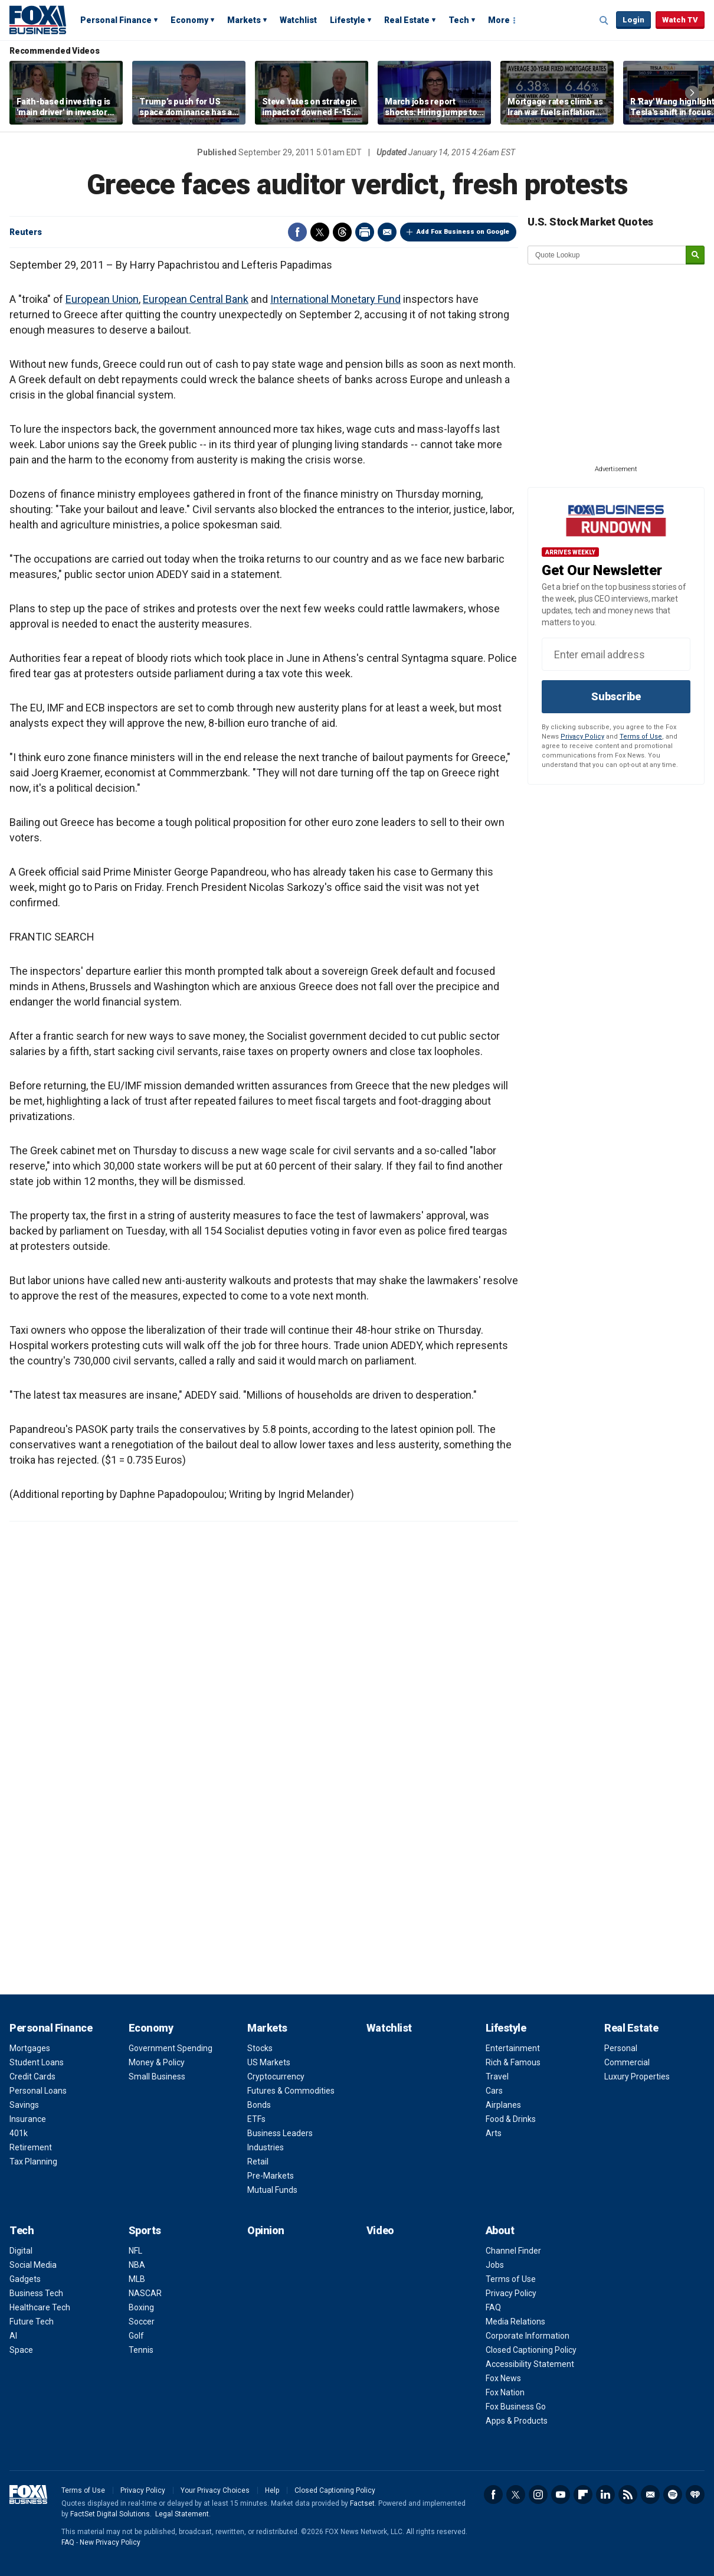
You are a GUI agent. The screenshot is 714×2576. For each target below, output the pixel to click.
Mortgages (29, 2048)
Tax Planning (33, 2161)
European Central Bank (195, 299)
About (500, 2230)
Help (272, 2490)
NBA (137, 2265)
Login (633, 19)
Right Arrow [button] (692, 93)
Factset (362, 2503)
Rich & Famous (513, 2062)
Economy (189, 20)
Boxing (141, 2307)
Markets (244, 20)
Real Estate (407, 20)
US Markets (268, 2062)
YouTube (560, 2494)
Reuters (25, 232)
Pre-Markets (270, 2175)
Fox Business (37, 19)
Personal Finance (116, 20)
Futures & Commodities (291, 2090)
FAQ (493, 2307)
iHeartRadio (695, 2494)
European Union (102, 299)
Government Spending (170, 2048)
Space (21, 2350)
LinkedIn (605, 2494)
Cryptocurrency (275, 2076)
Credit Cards (32, 2076)
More (499, 20)
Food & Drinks (511, 2119)
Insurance (27, 2119)
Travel (497, 2076)
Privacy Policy (582, 736)
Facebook (297, 232)
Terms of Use (641, 736)
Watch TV (680, 19)
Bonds (259, 2105)
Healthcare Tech (39, 2307)
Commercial (627, 2062)
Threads (342, 232)
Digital (20, 2250)
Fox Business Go (516, 2406)
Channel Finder (513, 2250)
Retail (257, 2161)
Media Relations (515, 2321)
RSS (627, 2494)
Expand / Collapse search (604, 20)
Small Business (157, 2076)
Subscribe (616, 696)
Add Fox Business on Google (463, 232)
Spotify (672, 2494)
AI (13, 2335)
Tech (458, 20)
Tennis (141, 2350)
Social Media (33, 2265)
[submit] (695, 255)
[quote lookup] (607, 255)
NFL (135, 2250)
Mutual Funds (272, 2190)
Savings (24, 2105)
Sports (145, 2230)
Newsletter (650, 2494)
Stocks (260, 2048)
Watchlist (298, 20)
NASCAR (145, 2293)
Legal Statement (182, 2514)
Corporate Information (527, 2335)
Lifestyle (347, 20)
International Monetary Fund (335, 299)
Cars (494, 2090)
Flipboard (583, 2494)
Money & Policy (157, 2062)
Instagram (538, 2494)
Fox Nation (505, 2392)
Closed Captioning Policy (531, 2350)
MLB (137, 2279)
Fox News (503, 2378)
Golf (136, 2335)
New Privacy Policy (110, 2542)
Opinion (265, 2230)
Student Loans (36, 2062)
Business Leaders (280, 2133)
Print (364, 232)
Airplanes (503, 2105)
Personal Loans (38, 2090)
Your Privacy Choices (215, 2490)
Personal (620, 2048)
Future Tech (31, 2321)
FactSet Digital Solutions (110, 2514)
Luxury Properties (637, 2076)
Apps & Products (517, 2420)
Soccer (142, 2321)
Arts (494, 2133)
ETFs (256, 2119)
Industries (265, 2147)
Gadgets (25, 2279)
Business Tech (36, 2293)
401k (18, 2133)
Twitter (319, 232)
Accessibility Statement (530, 2364)
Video (380, 2230)
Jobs (495, 2265)
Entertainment (513, 2048)
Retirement (30, 2147)
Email (387, 232)
